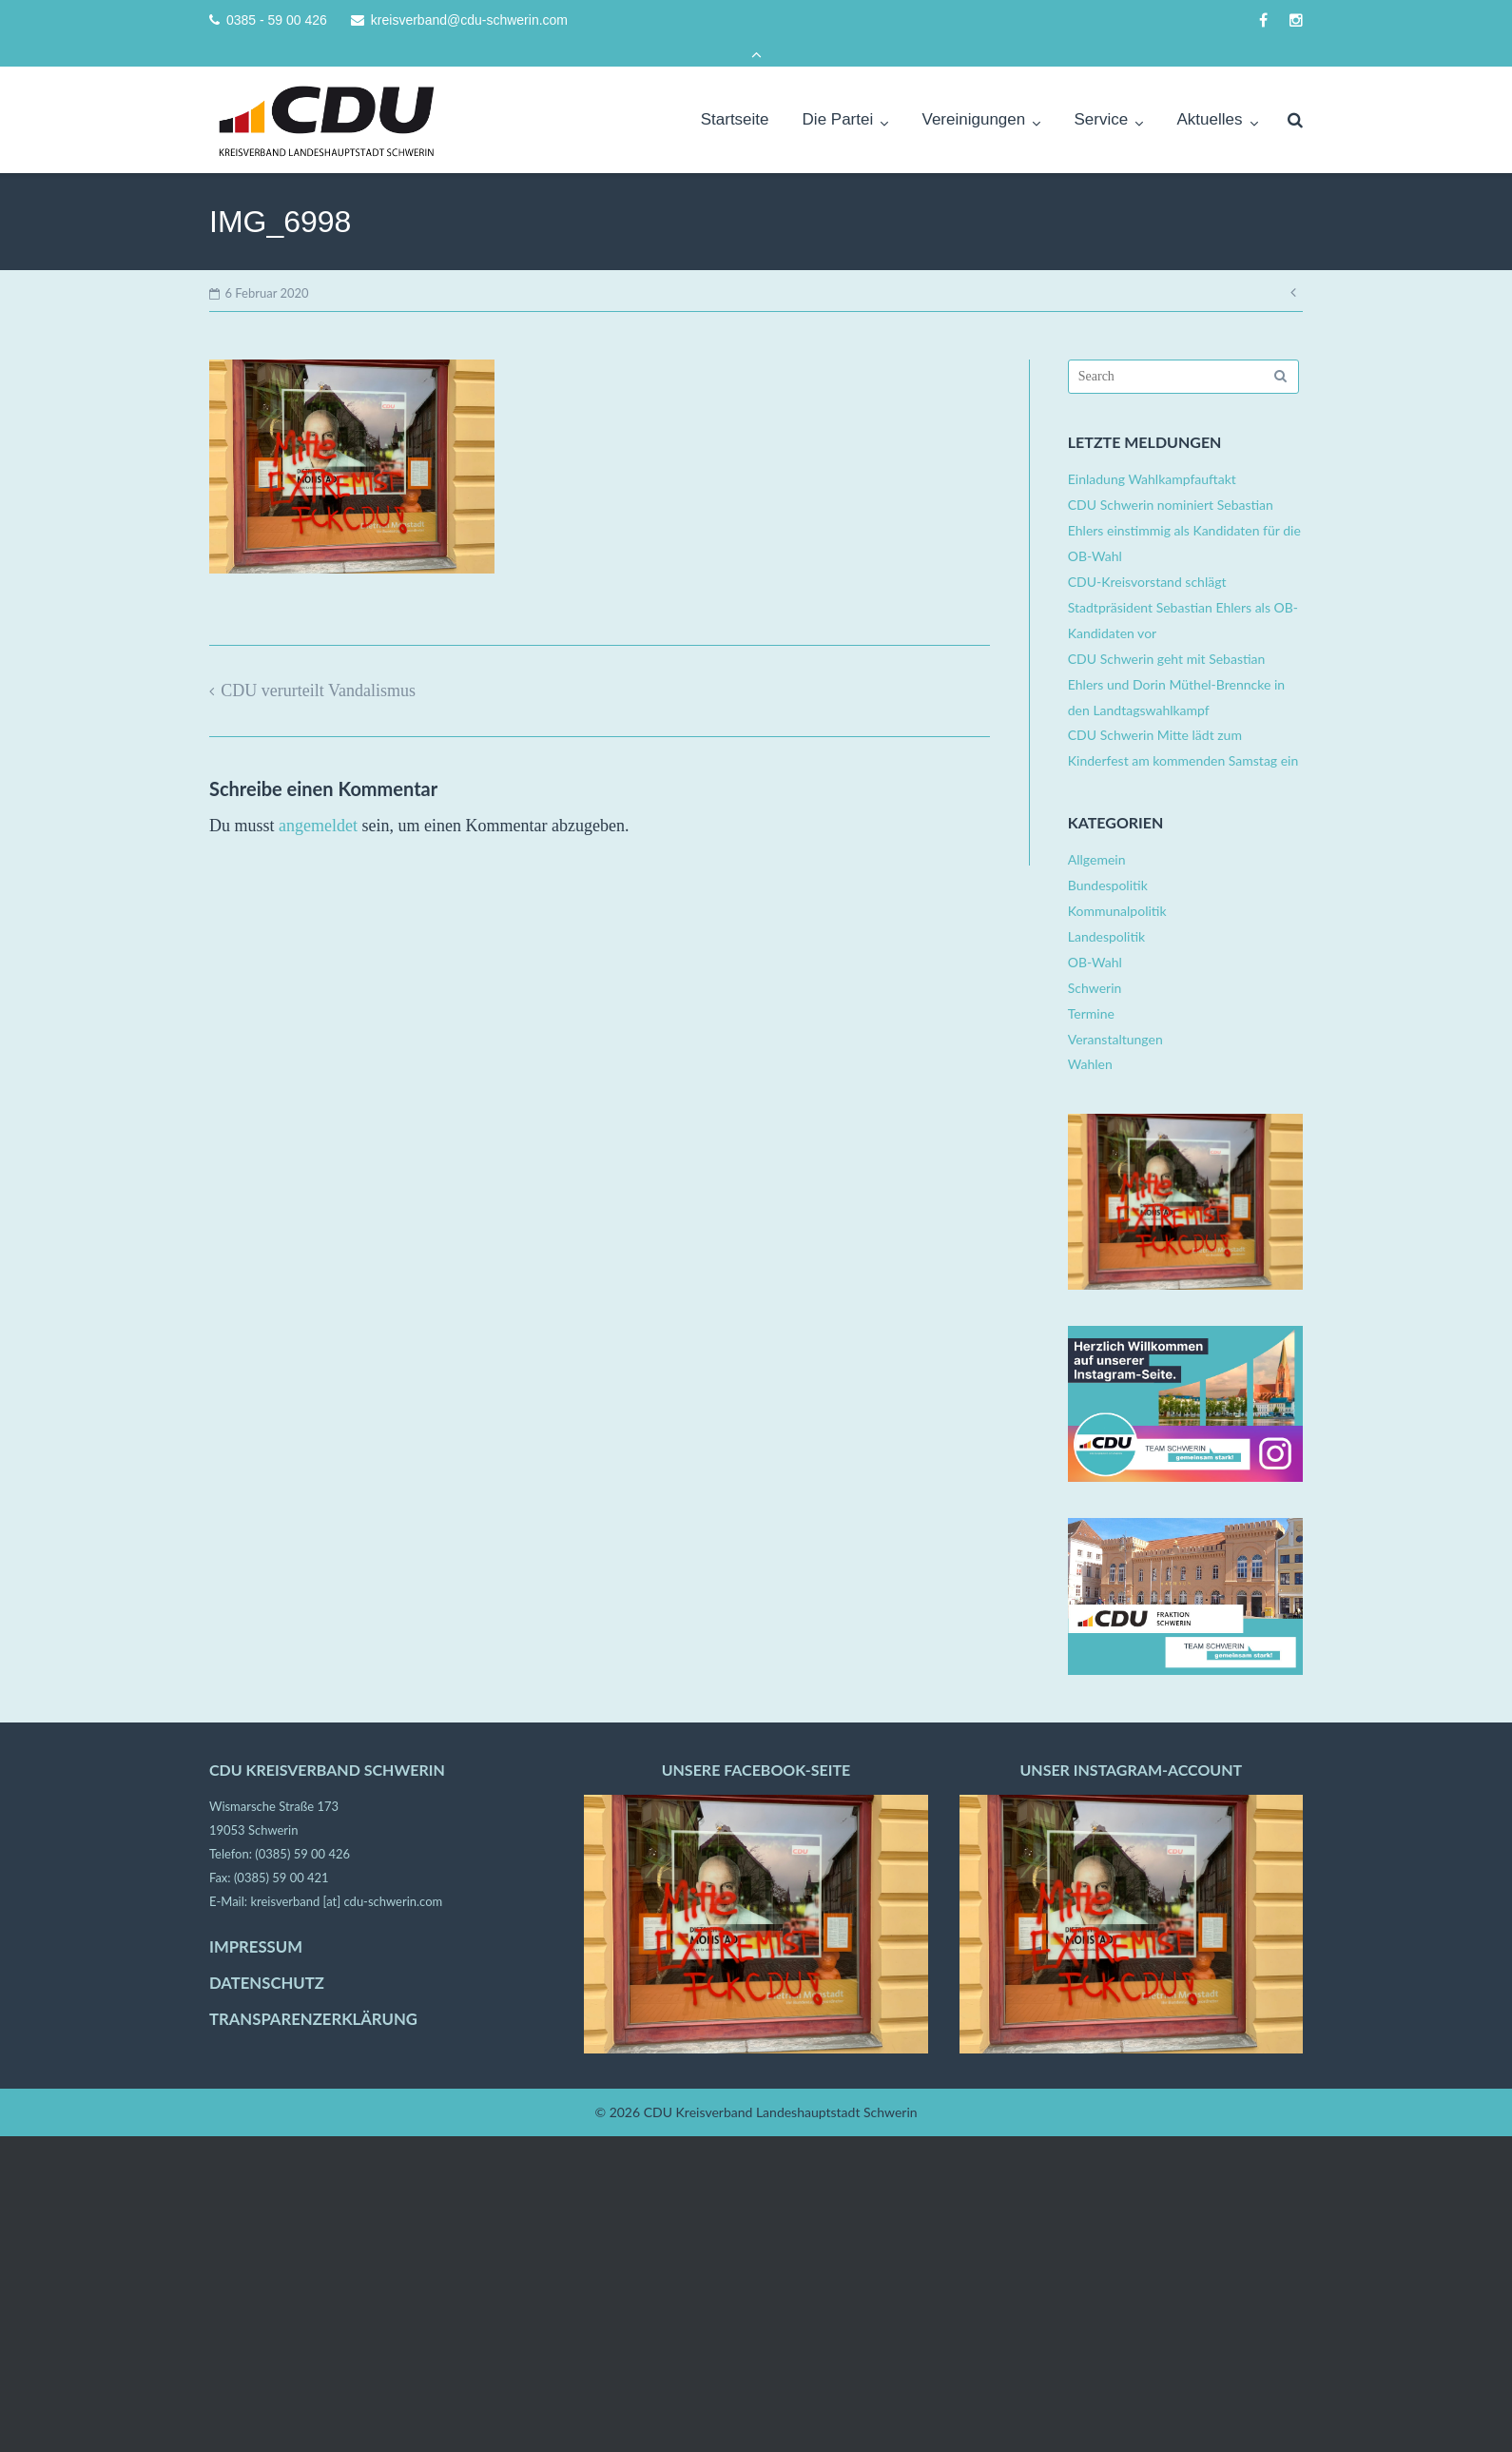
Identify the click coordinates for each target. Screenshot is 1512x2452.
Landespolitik (1106, 910)
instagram (1296, 20)
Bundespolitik (1108, 858)
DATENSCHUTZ (266, 1956)
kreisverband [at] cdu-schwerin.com (346, 1874)
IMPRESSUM (255, 1920)
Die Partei (838, 93)
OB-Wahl (1095, 935)
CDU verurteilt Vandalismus (318, 663)
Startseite (735, 93)
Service (1102, 93)
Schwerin (1095, 961)
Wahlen (1090, 1037)
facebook (1263, 20)
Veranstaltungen (1115, 1012)
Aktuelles (1209, 93)
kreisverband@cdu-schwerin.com (469, 20)
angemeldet (318, 798)
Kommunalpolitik (1117, 884)
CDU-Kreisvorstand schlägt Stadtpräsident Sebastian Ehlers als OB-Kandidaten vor (1183, 580)
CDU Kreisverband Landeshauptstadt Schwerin (781, 2085)
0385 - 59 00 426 (276, 20)
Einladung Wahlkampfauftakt (1152, 452)
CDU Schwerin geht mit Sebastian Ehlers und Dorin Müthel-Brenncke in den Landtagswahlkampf (1176, 657)
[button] (42, 2410)
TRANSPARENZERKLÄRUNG (313, 1992)
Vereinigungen (974, 93)
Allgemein (1097, 833)
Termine (1091, 987)
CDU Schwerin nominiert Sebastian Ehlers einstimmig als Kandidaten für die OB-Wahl (1184, 503)
